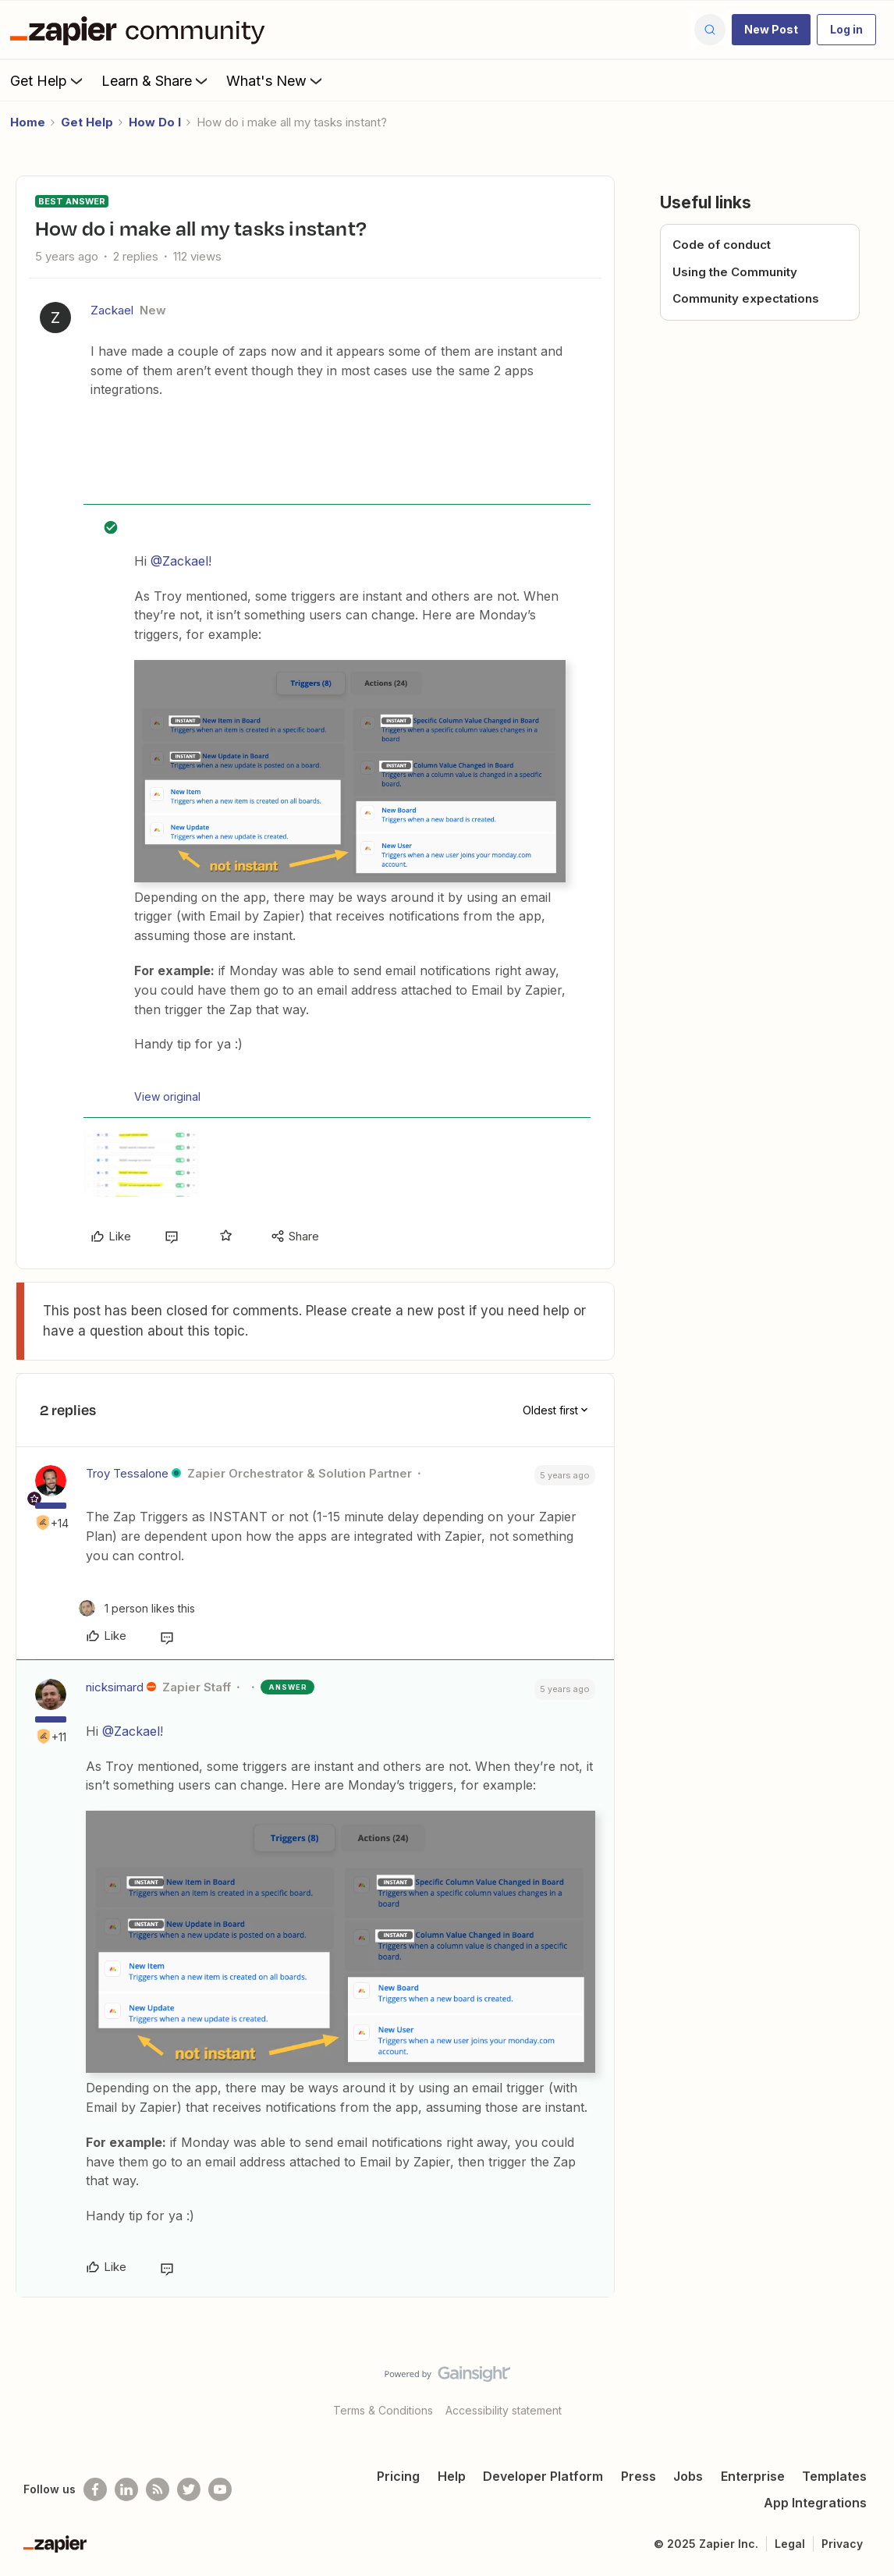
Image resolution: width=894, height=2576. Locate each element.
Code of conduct (721, 244)
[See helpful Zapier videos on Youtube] (220, 2489)
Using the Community (734, 271)
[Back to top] (862, 2387)
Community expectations (745, 298)
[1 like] (137, 1608)
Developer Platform (543, 2476)
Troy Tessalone (127, 1473)
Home (27, 122)
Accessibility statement (503, 2410)
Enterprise (753, 2476)
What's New (275, 80)
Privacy (842, 2543)
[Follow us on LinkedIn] (126, 2489)
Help (452, 2476)
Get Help (48, 80)
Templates (834, 2476)
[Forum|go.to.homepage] (141, 29)
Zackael (111, 310)
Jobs (688, 2476)
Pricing (398, 2476)
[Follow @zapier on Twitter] (188, 2489)
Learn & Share (156, 80)
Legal (790, 2543)
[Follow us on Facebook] (95, 2489)
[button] (771, 29)
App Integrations (815, 2502)
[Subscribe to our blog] (157, 2489)
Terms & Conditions (383, 2410)
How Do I (155, 122)
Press (638, 2476)
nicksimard (115, 1687)
